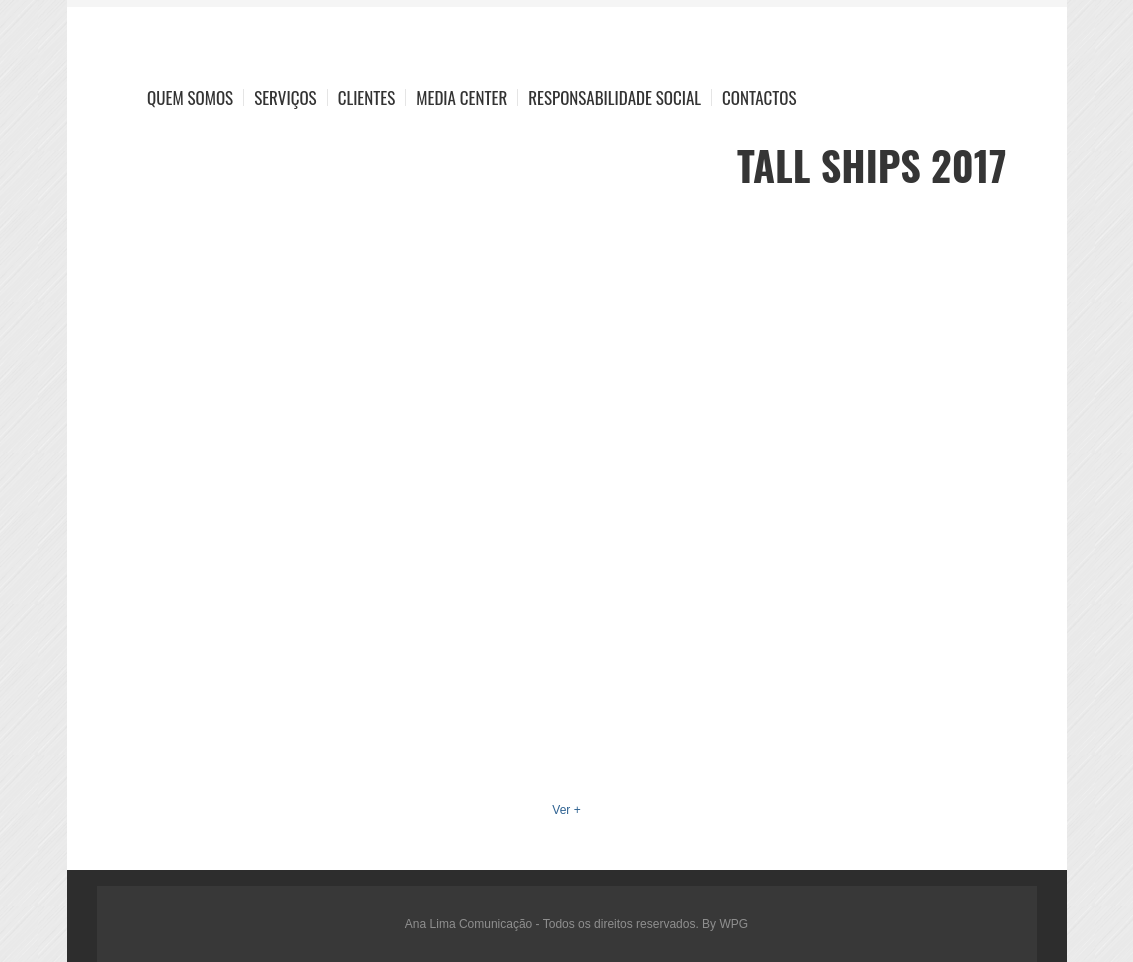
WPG (733, 924)
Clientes (367, 97)
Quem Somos (190, 97)
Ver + (566, 810)
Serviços (285, 97)
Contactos (759, 97)
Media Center (461, 97)
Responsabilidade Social (614, 97)
